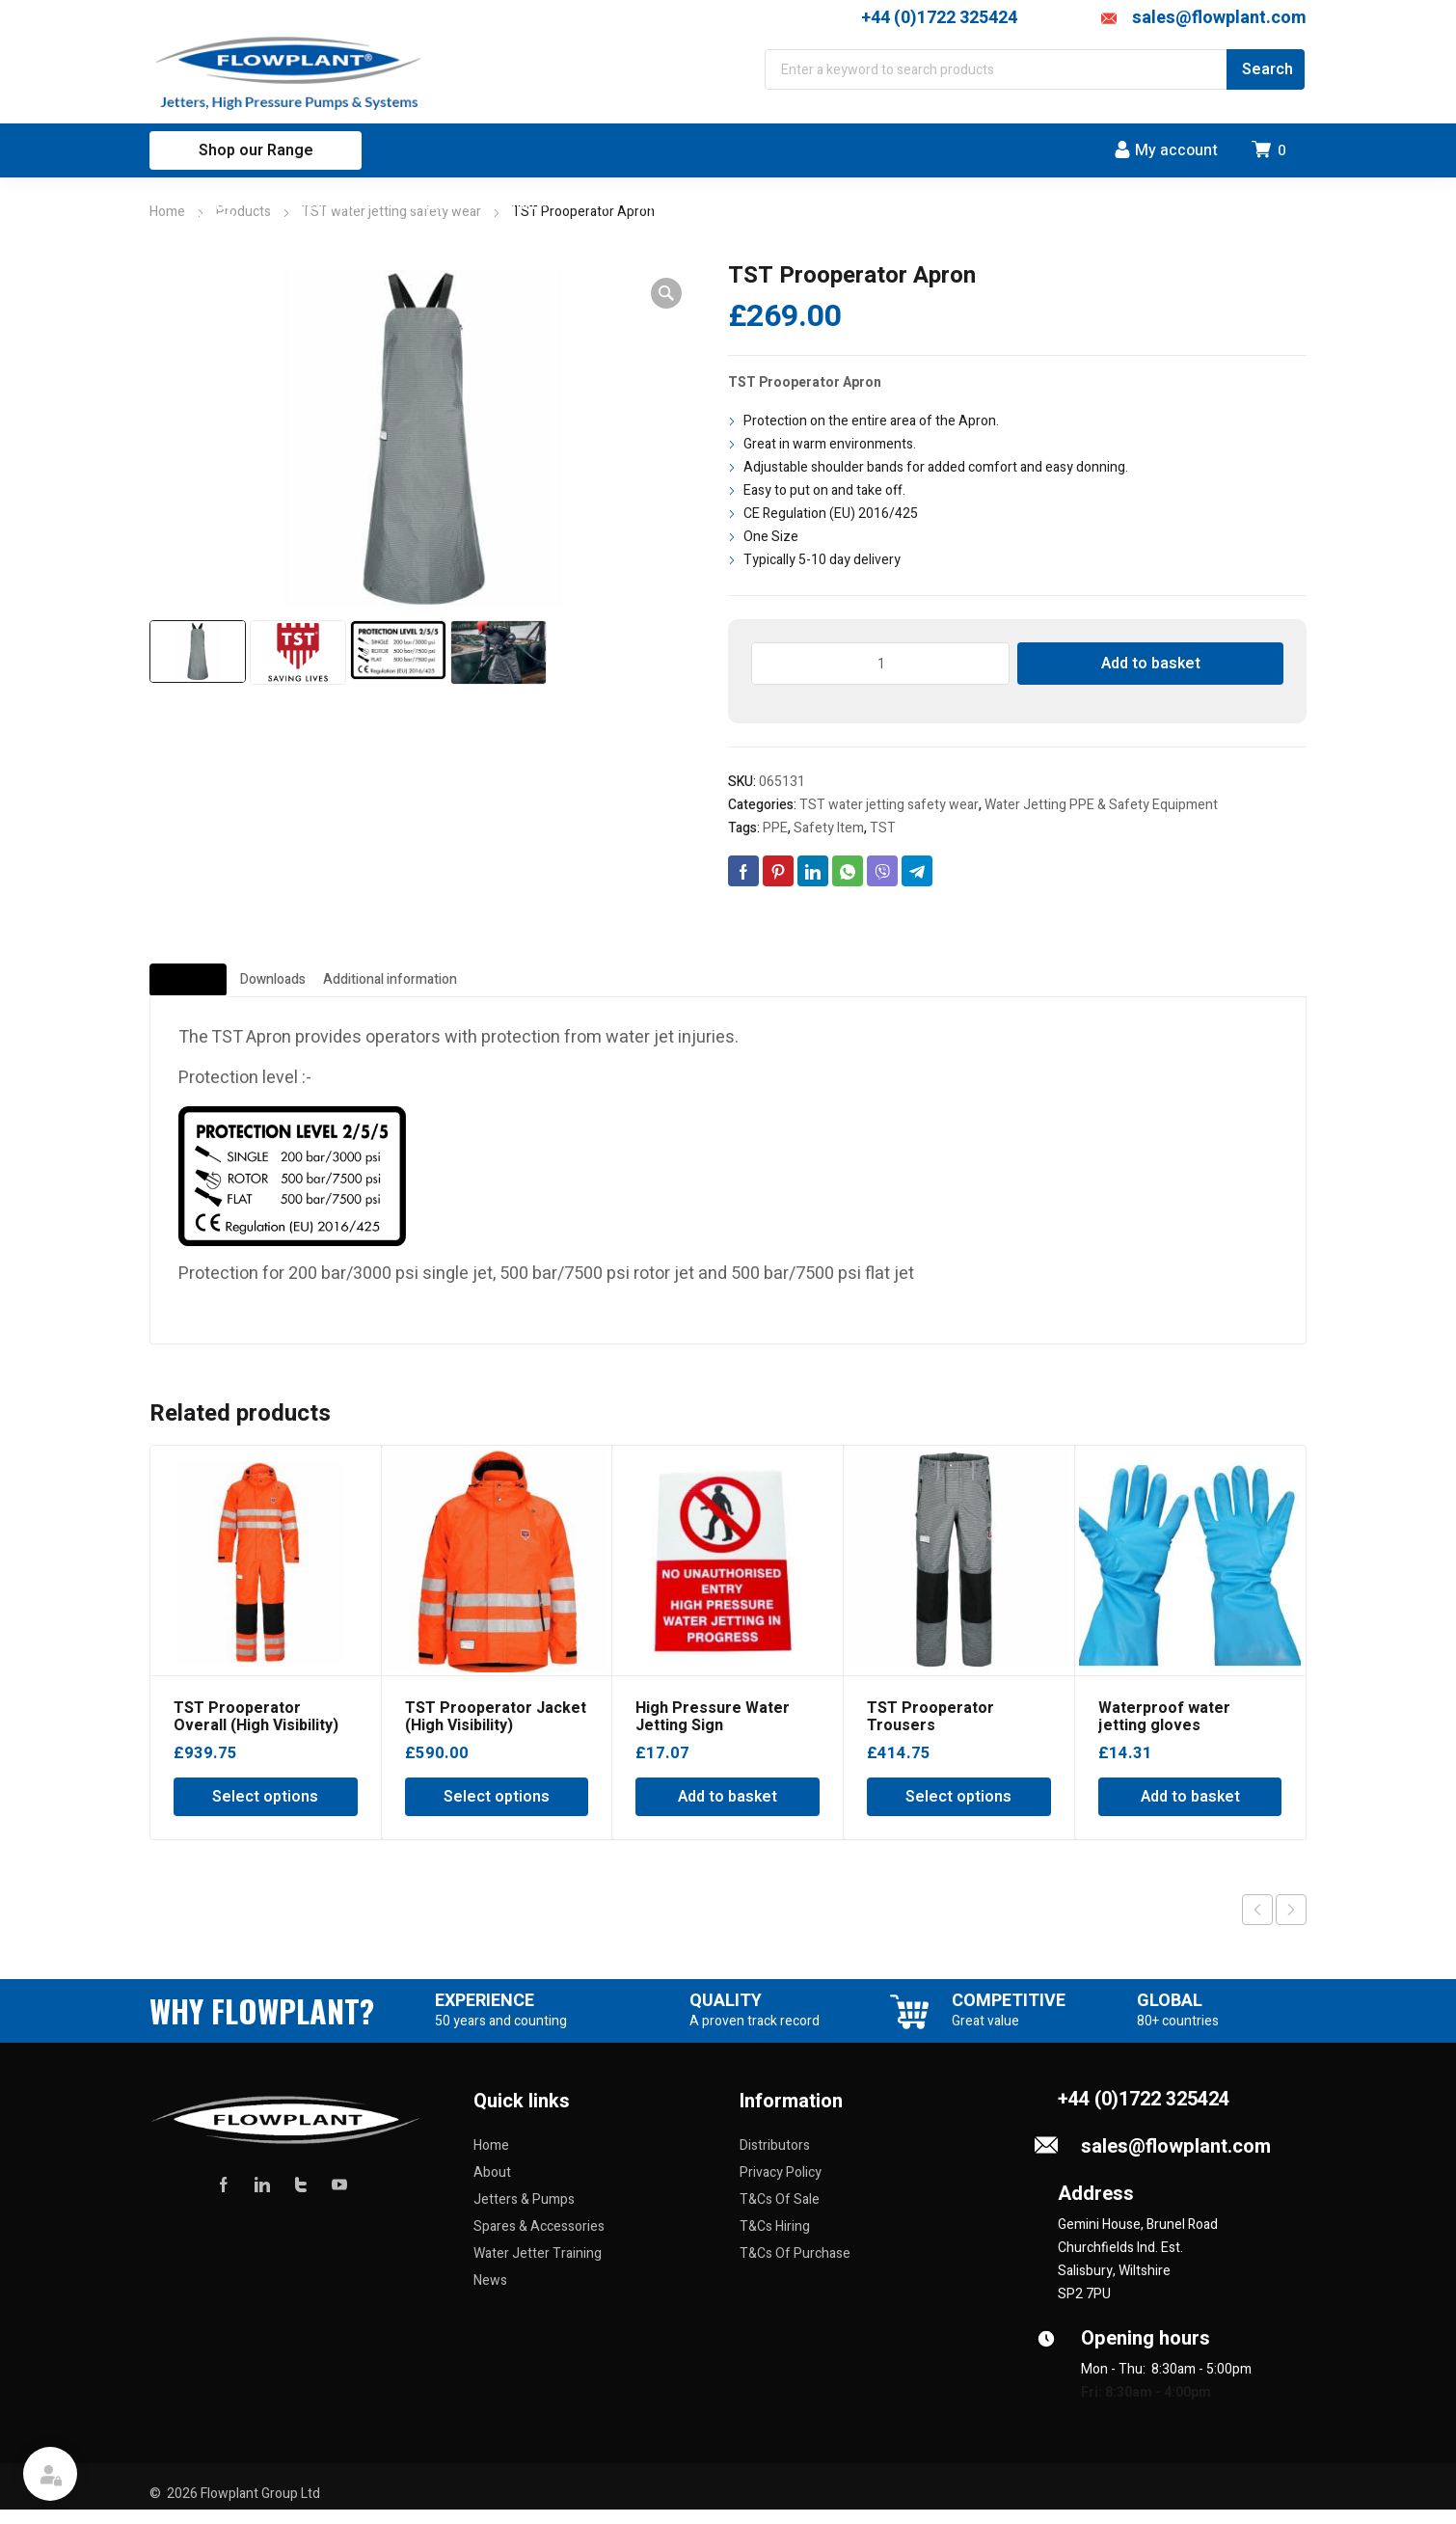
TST (883, 828)
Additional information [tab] (595, 987)
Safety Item (829, 828)
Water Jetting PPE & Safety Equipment (1101, 805)
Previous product (1257, 1924)
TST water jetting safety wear (889, 805)
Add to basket (1150, 663)
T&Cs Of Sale (780, 2214)
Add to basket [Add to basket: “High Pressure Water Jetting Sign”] (727, 1811)
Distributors (775, 2160)
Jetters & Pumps (524, 2214)
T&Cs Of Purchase (795, 2268)
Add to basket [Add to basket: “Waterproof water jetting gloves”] (1190, 1811)
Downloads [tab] (382, 987)
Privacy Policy (781, 2187)
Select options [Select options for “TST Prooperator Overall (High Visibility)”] (265, 1811)
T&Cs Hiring (775, 2241)
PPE (775, 828)
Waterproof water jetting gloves (1164, 1731)
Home (167, 212)
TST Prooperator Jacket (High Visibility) (495, 1731)
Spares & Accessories (539, 2241)
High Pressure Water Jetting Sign (712, 1731)
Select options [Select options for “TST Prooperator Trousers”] (958, 1811)
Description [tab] (224, 987)
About (492, 2187)
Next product (1291, 1924)
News (490, 2295)
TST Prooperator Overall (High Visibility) (256, 1731)
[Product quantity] (880, 663)
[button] (666, 293)
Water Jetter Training (537, 2268)
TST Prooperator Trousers (930, 1731)
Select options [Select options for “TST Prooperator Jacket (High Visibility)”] (497, 1811)
